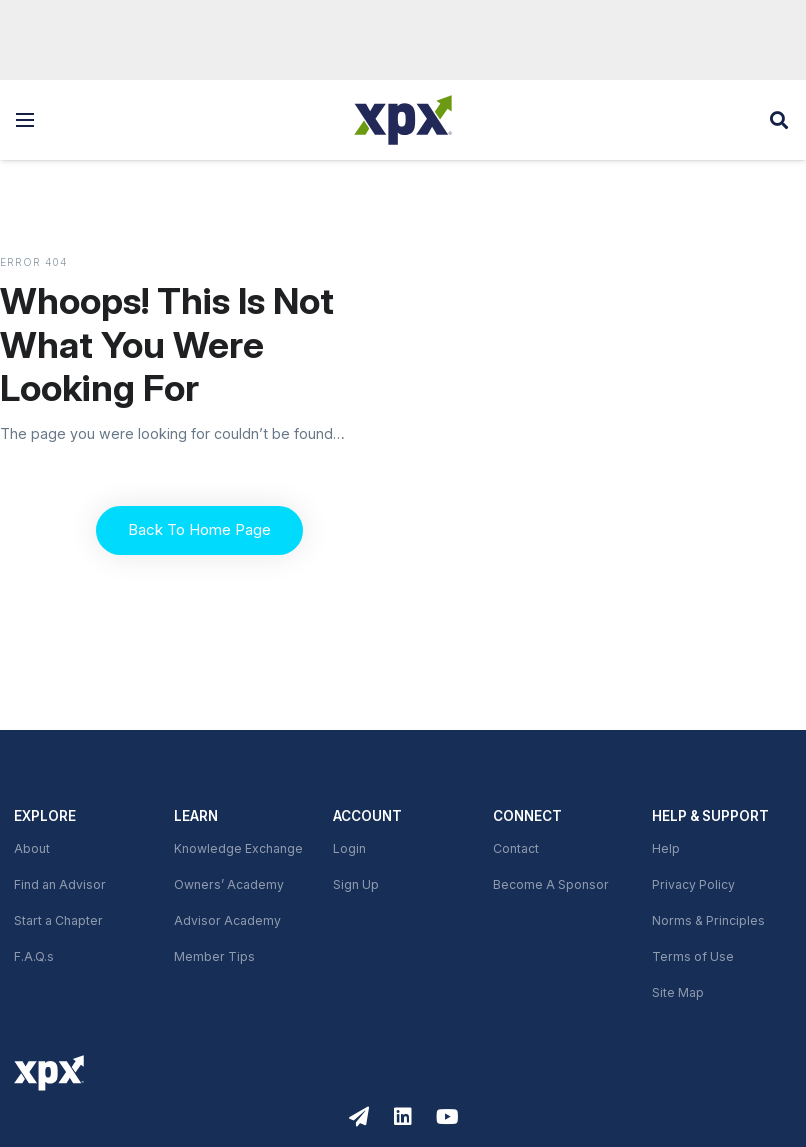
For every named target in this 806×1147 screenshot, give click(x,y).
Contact (516, 849)
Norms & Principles (708, 921)
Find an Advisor (60, 885)
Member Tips (214, 957)
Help (666, 849)
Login (349, 849)
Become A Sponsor (551, 885)
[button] (25, 120)
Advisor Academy (227, 921)
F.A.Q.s (34, 957)
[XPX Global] (403, 120)
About (32, 849)
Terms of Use (693, 957)
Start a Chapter (58, 921)
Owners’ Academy (229, 885)
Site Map (678, 993)
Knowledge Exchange (238, 849)
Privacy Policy (693, 885)
